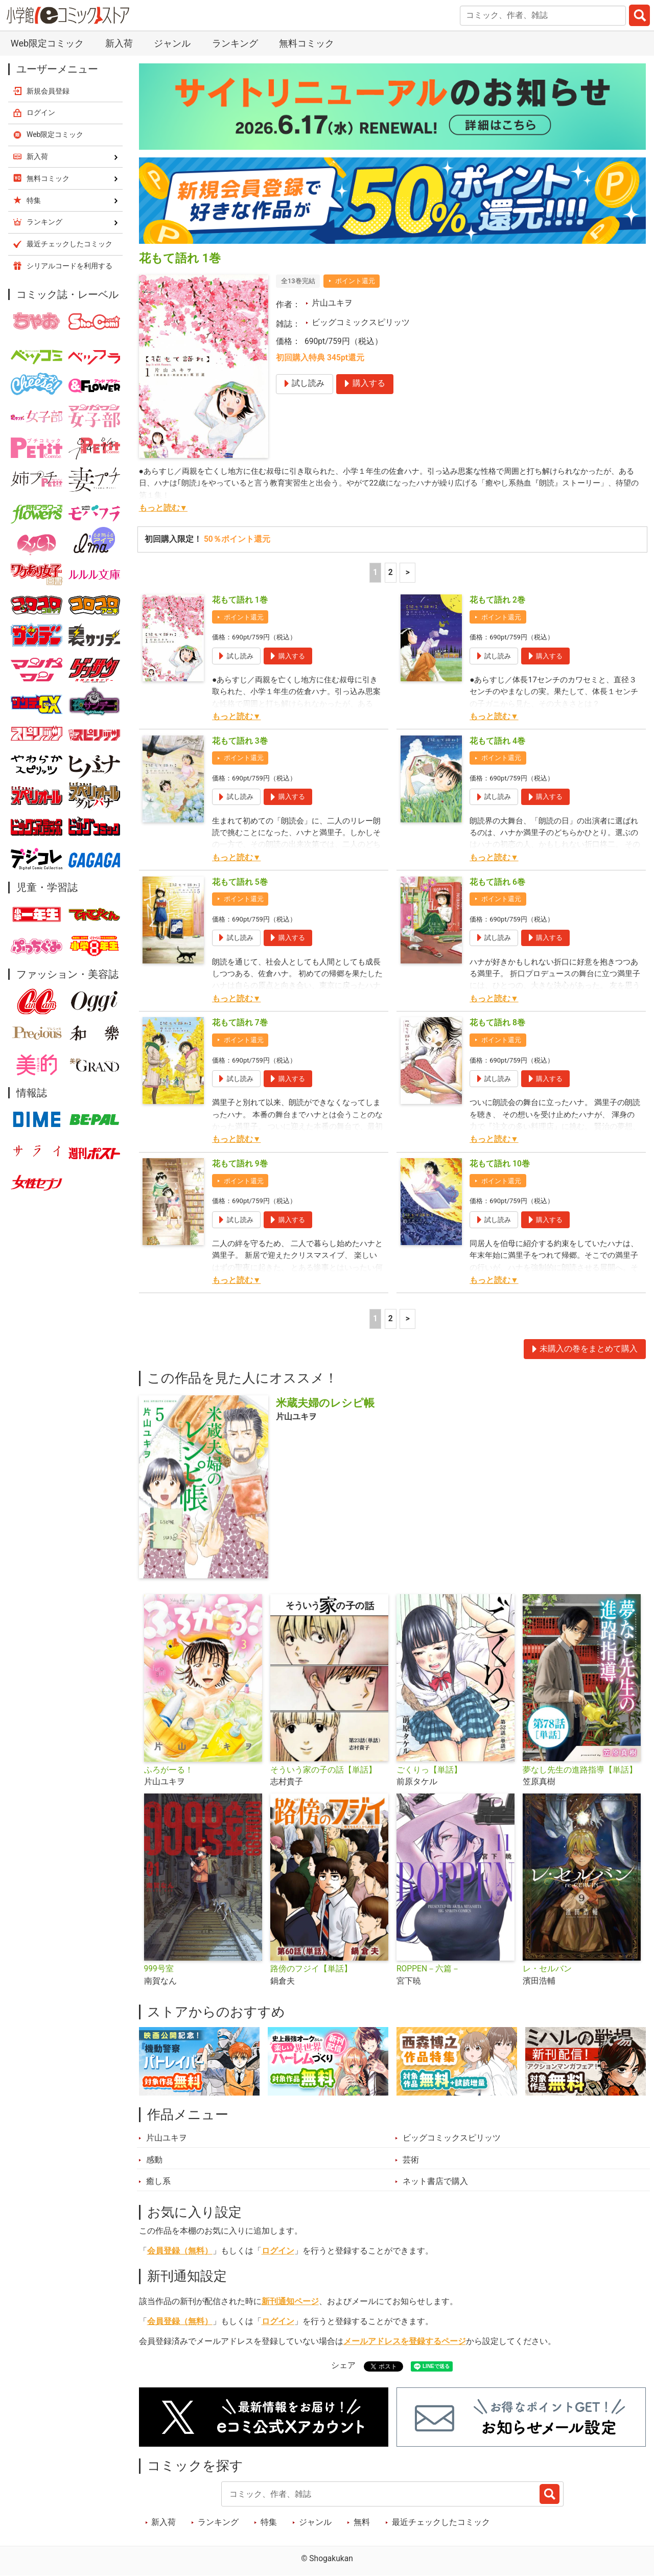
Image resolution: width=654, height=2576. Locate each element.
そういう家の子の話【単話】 (323, 1770)
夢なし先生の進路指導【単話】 (580, 1770)
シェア (343, 2365)
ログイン (278, 2251)
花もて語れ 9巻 (240, 1163)
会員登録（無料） (180, 2251)
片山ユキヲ (332, 303)
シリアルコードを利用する (69, 266)
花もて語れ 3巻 (240, 741)
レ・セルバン (547, 1968)
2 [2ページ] (390, 572)
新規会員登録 (48, 91)
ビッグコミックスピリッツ (361, 322)
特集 (269, 2522)
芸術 (411, 2160)
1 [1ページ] (375, 572)
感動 (154, 2160)
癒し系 (158, 2181)
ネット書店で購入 (435, 2181)
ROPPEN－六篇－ (428, 1968)
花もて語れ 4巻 (497, 741)
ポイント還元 (355, 281)
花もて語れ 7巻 (240, 1022)
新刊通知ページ (290, 2301)
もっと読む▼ (163, 508)
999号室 (159, 1968)
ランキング (235, 43)
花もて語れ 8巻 (497, 1022)
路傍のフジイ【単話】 (311, 1968)
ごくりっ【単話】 (429, 1770)
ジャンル (172, 43)
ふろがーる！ (168, 1770)
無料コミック (306, 43)
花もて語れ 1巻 (240, 600)
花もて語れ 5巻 (240, 882)
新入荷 (119, 43)
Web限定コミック (47, 43)
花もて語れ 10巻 (500, 1163)
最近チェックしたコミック (441, 2522)
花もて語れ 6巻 (497, 882)
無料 (362, 2522)
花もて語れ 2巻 (497, 600)
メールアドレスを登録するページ (404, 2341)
